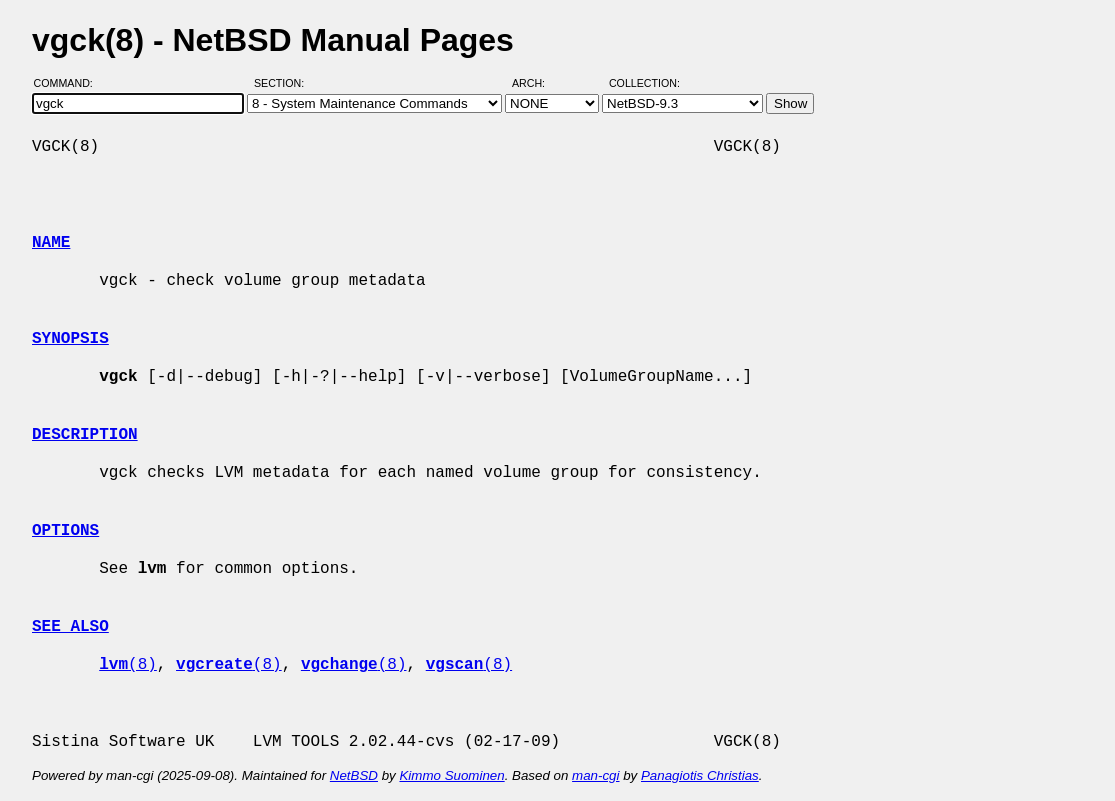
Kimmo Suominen (451, 775)
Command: (69, 83)
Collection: (644, 83)
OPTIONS (65, 531)
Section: (283, 83)
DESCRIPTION (85, 435)
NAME (51, 243)
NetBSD (354, 775)
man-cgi (595, 775)
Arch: (537, 83)
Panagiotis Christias (700, 775)
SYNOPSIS (70, 339)
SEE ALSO (70, 627)
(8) (128, 665)
